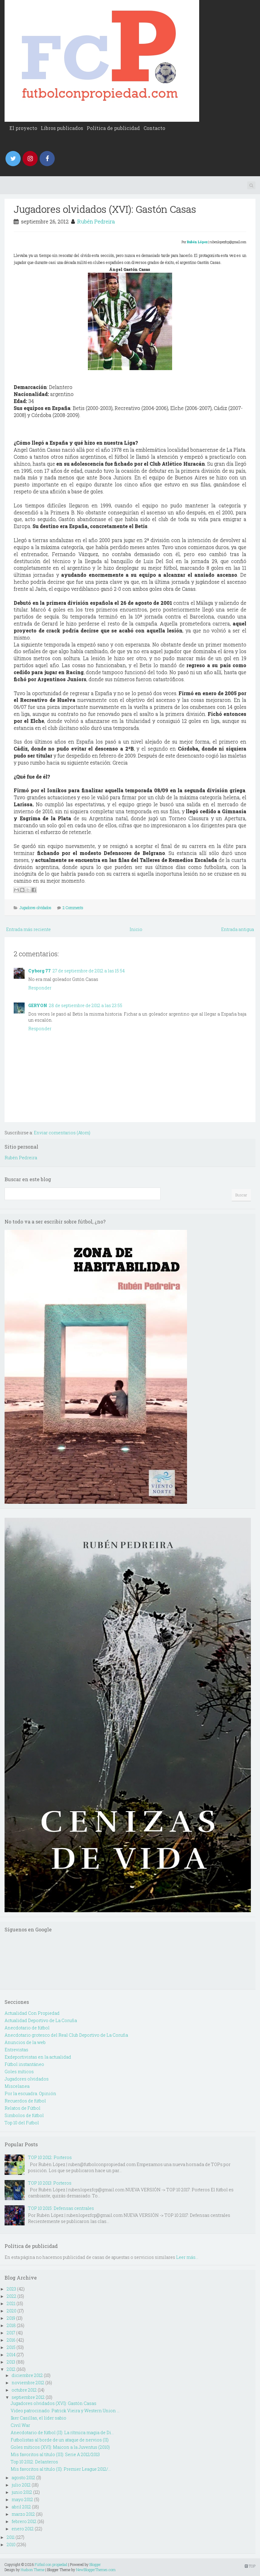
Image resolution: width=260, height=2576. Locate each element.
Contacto (154, 128)
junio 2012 (22, 2492)
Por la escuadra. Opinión (30, 2093)
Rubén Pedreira (96, 221)
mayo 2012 (22, 2499)
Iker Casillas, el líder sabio (38, 2418)
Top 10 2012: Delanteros (34, 2462)
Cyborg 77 (39, 971)
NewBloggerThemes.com (96, 2569)
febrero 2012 (24, 2521)
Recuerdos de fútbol (25, 2101)
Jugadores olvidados (35, 907)
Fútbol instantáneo (24, 2064)
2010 (11, 2544)
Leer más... (187, 2257)
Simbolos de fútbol (24, 2115)
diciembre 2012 (27, 2375)
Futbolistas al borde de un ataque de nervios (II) (60, 2440)
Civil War (20, 2425)
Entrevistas (16, 2050)
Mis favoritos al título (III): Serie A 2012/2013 (55, 2454)
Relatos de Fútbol (22, 2108)
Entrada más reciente (28, 929)
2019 (11, 2318)
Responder (39, 988)
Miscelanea (17, 2086)
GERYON (37, 1005)
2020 (11, 2311)
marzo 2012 (23, 2514)
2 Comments (73, 907)
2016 (11, 2340)
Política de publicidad (113, 128)
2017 (11, 2333)
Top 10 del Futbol (22, 2123)
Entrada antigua (237, 929)
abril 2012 (21, 2507)
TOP (250, 2566)
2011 (11, 2537)
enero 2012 (23, 2529)
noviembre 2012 (28, 2382)
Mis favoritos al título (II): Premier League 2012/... (61, 2469)
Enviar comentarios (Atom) (62, 1133)
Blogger (95, 2564)
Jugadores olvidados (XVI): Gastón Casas (105, 208)
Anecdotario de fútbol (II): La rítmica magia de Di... (62, 2432)
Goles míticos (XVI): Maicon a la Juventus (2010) (60, 2447)
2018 (11, 2325)
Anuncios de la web (25, 2042)
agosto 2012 (23, 2477)
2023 (11, 2289)
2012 (11, 2369)
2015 (11, 2347)
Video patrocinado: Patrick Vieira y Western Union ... (65, 2410)
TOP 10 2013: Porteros (49, 2183)
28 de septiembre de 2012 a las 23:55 (85, 1005)
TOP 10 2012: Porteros (50, 2157)
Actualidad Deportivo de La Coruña (41, 2020)
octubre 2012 (24, 2390)
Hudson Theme (32, 2569)
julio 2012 (21, 2485)
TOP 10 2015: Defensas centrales (61, 2208)
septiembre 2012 (28, 2397)
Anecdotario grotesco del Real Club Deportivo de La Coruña (66, 2035)
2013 (11, 2362)
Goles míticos (19, 2071)
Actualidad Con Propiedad (32, 2013)
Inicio (136, 929)
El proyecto (23, 128)
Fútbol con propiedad (51, 2564)
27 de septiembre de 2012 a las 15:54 (89, 971)
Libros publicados (62, 128)
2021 (11, 2303)
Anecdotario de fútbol (27, 2028)
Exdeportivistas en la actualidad (38, 2057)
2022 (11, 2296)
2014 (11, 2354)
